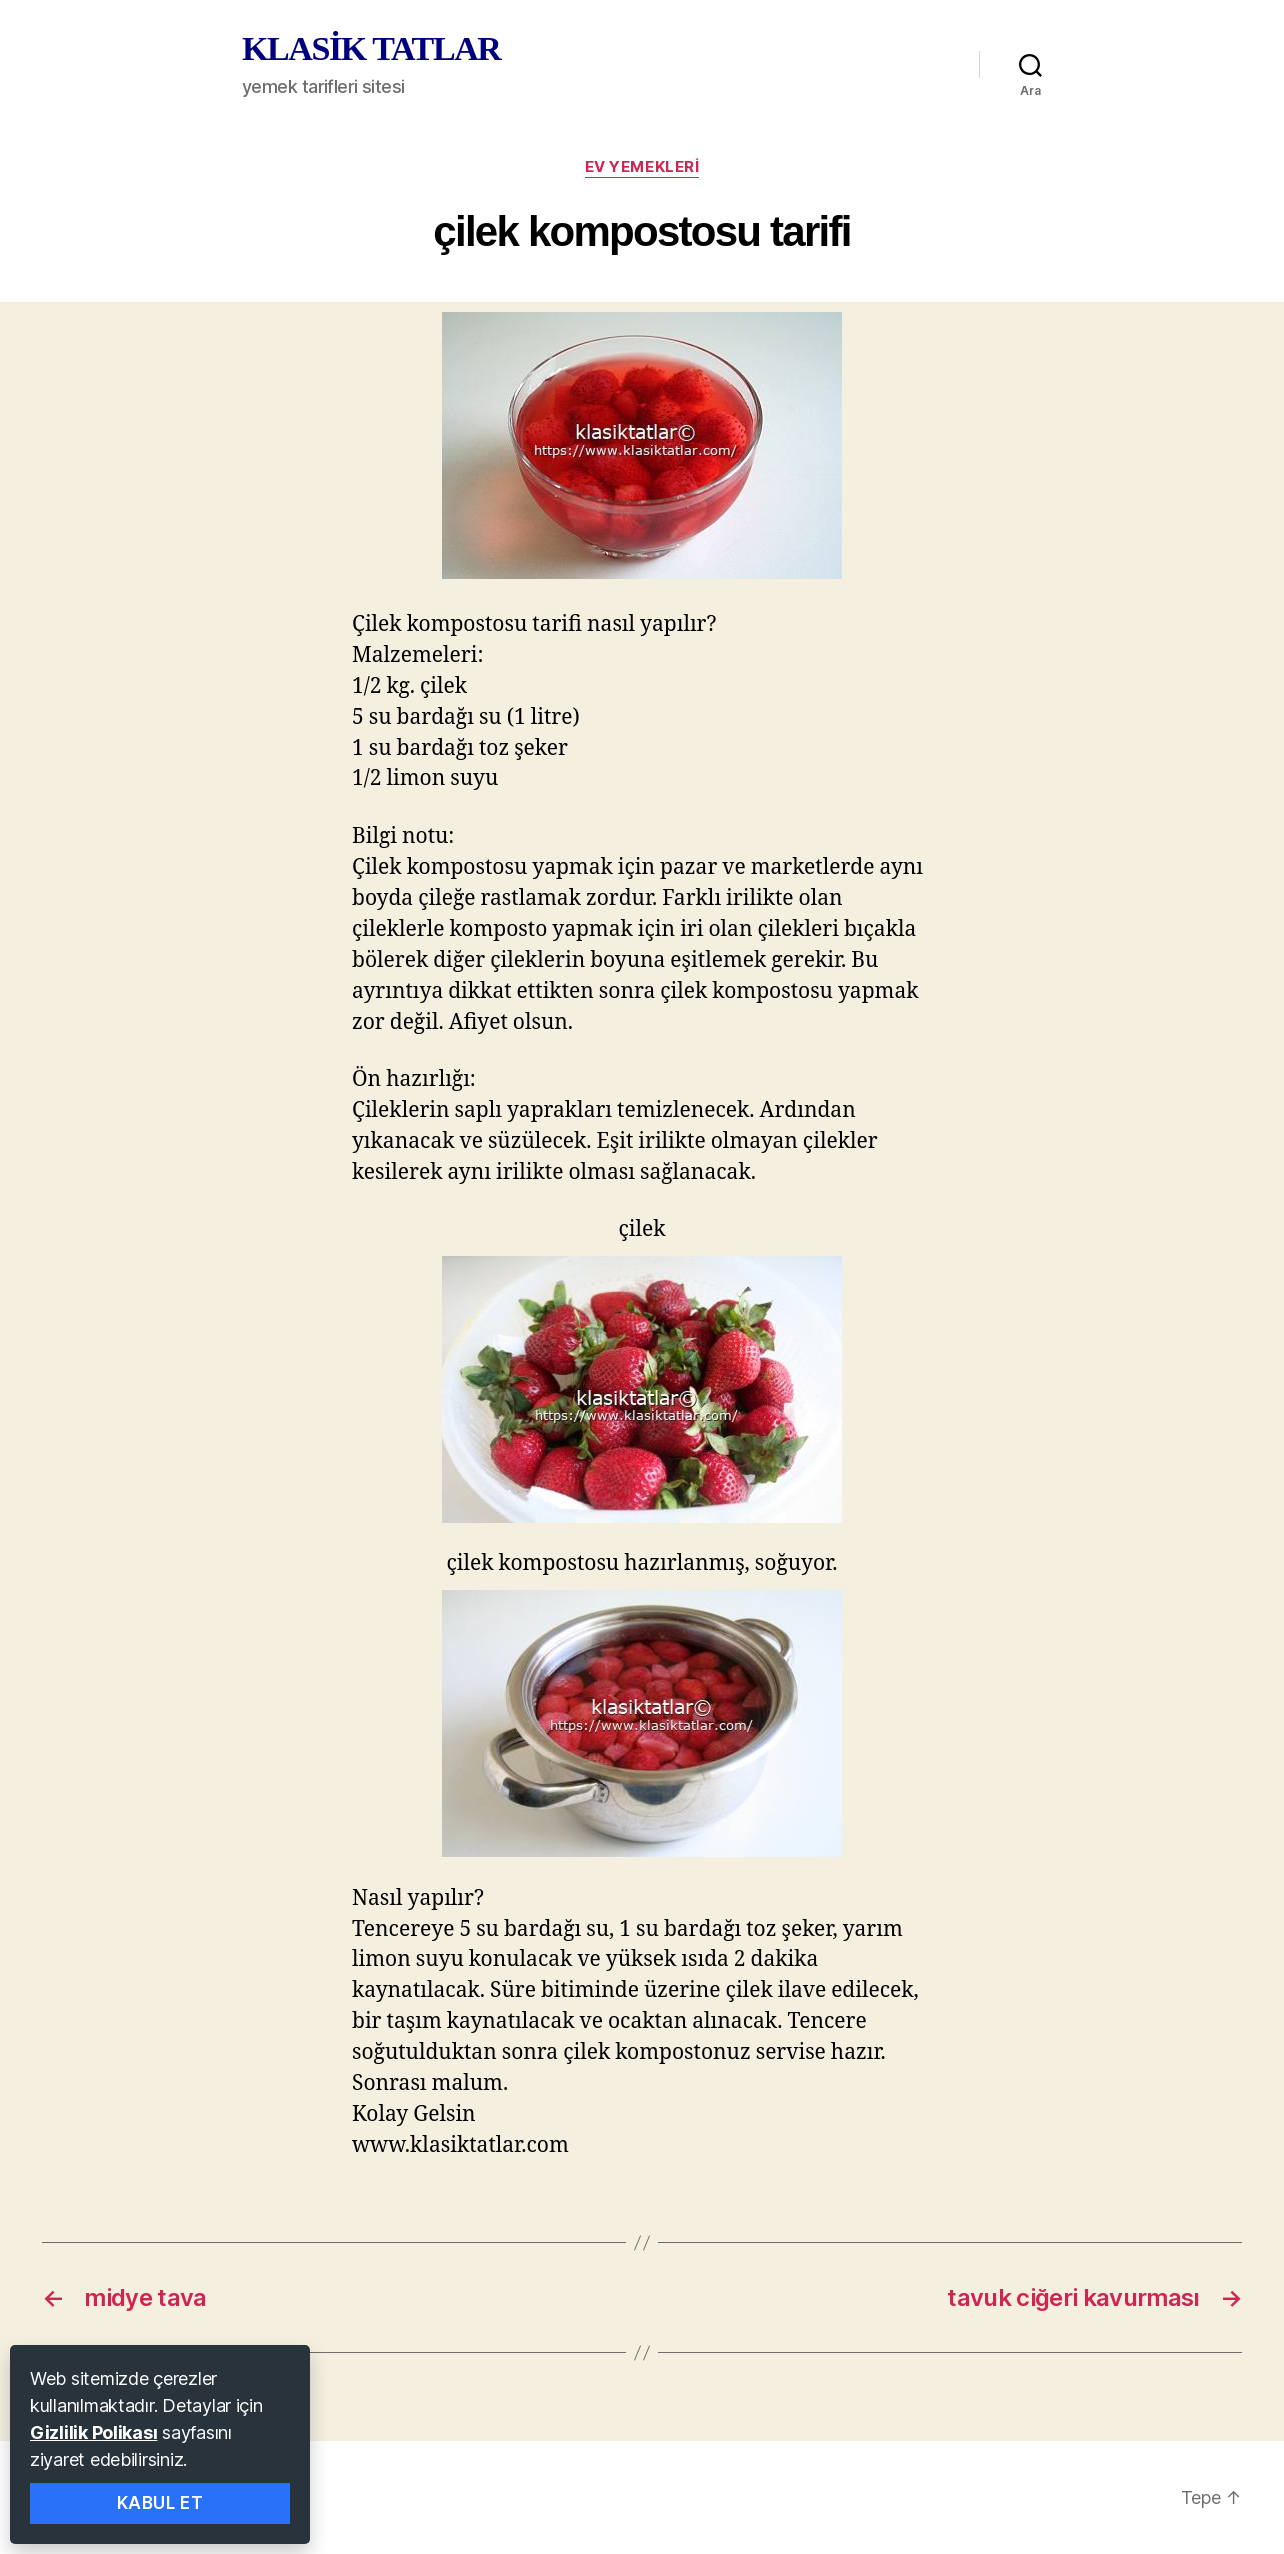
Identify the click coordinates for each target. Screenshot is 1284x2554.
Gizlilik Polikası (93, 2432)
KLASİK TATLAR (371, 49)
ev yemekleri (642, 167)
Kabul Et (160, 2503)
